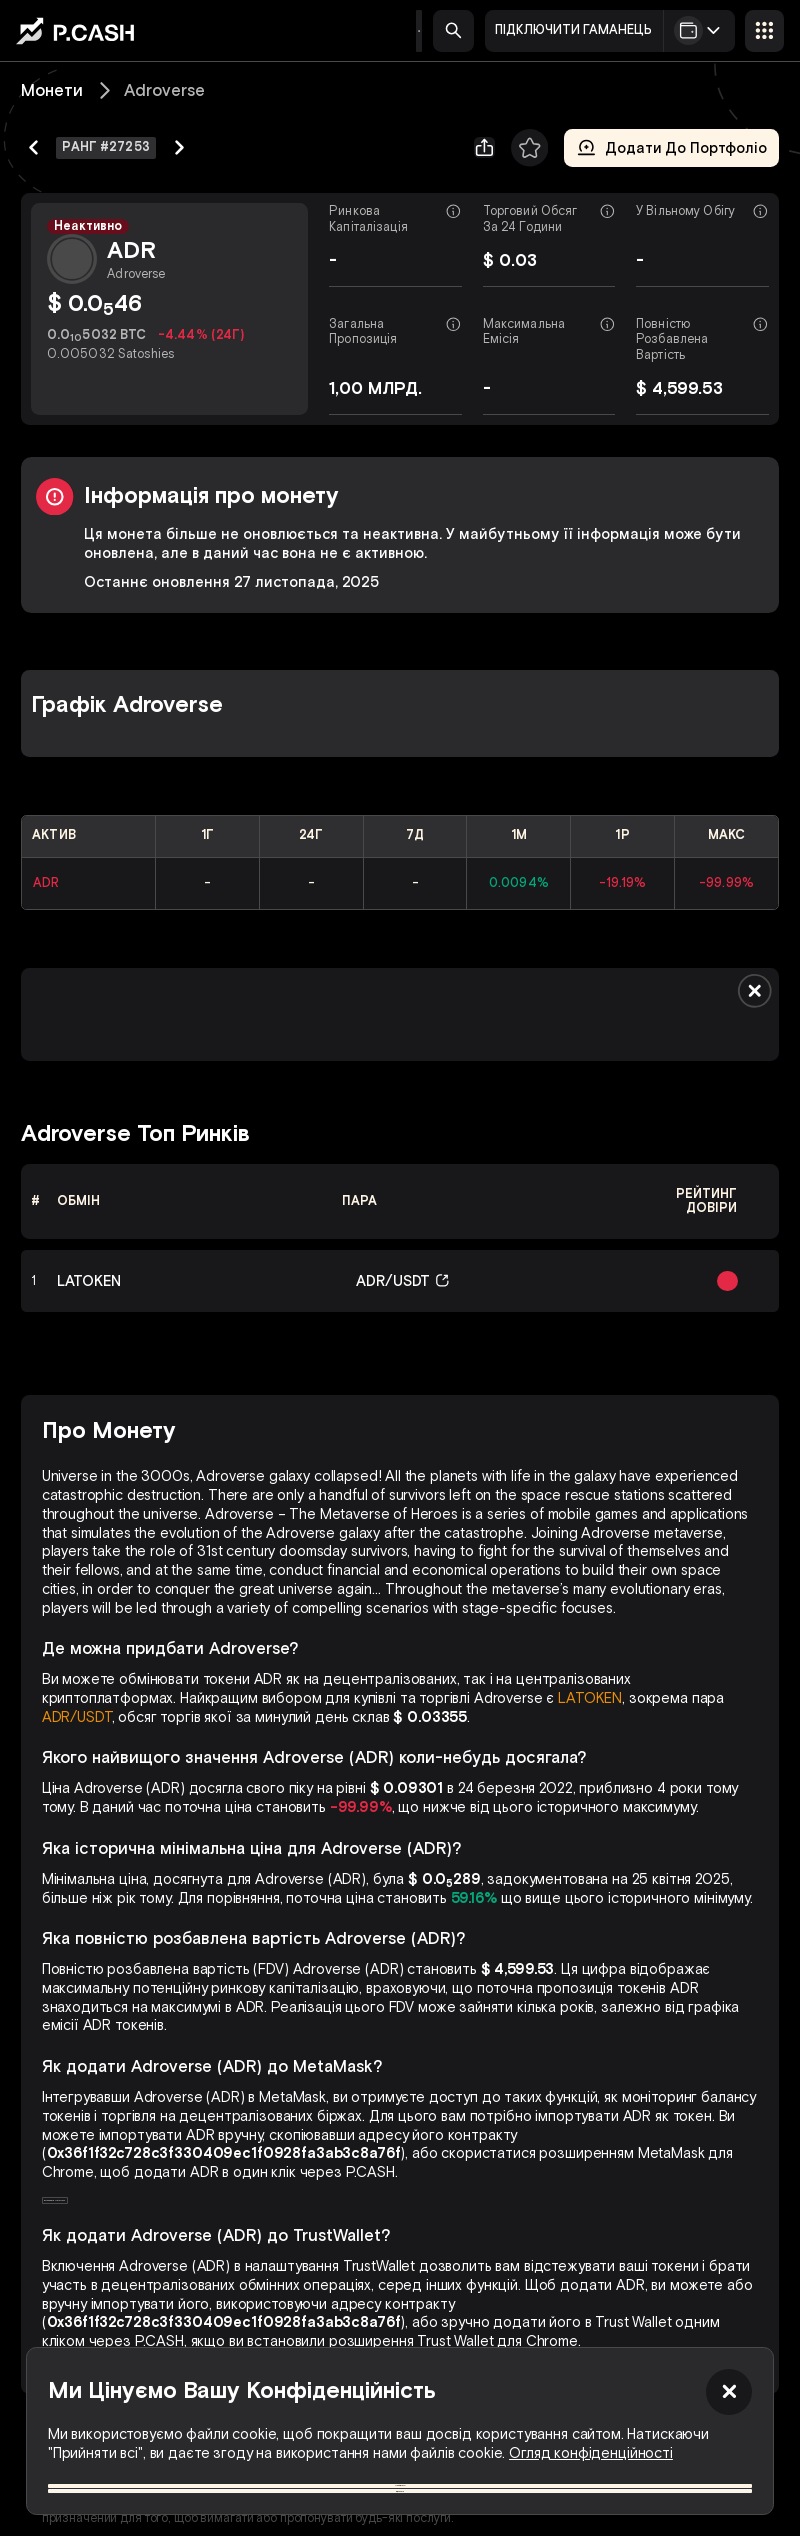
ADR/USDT (77, 1717)
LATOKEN (590, 1698)
